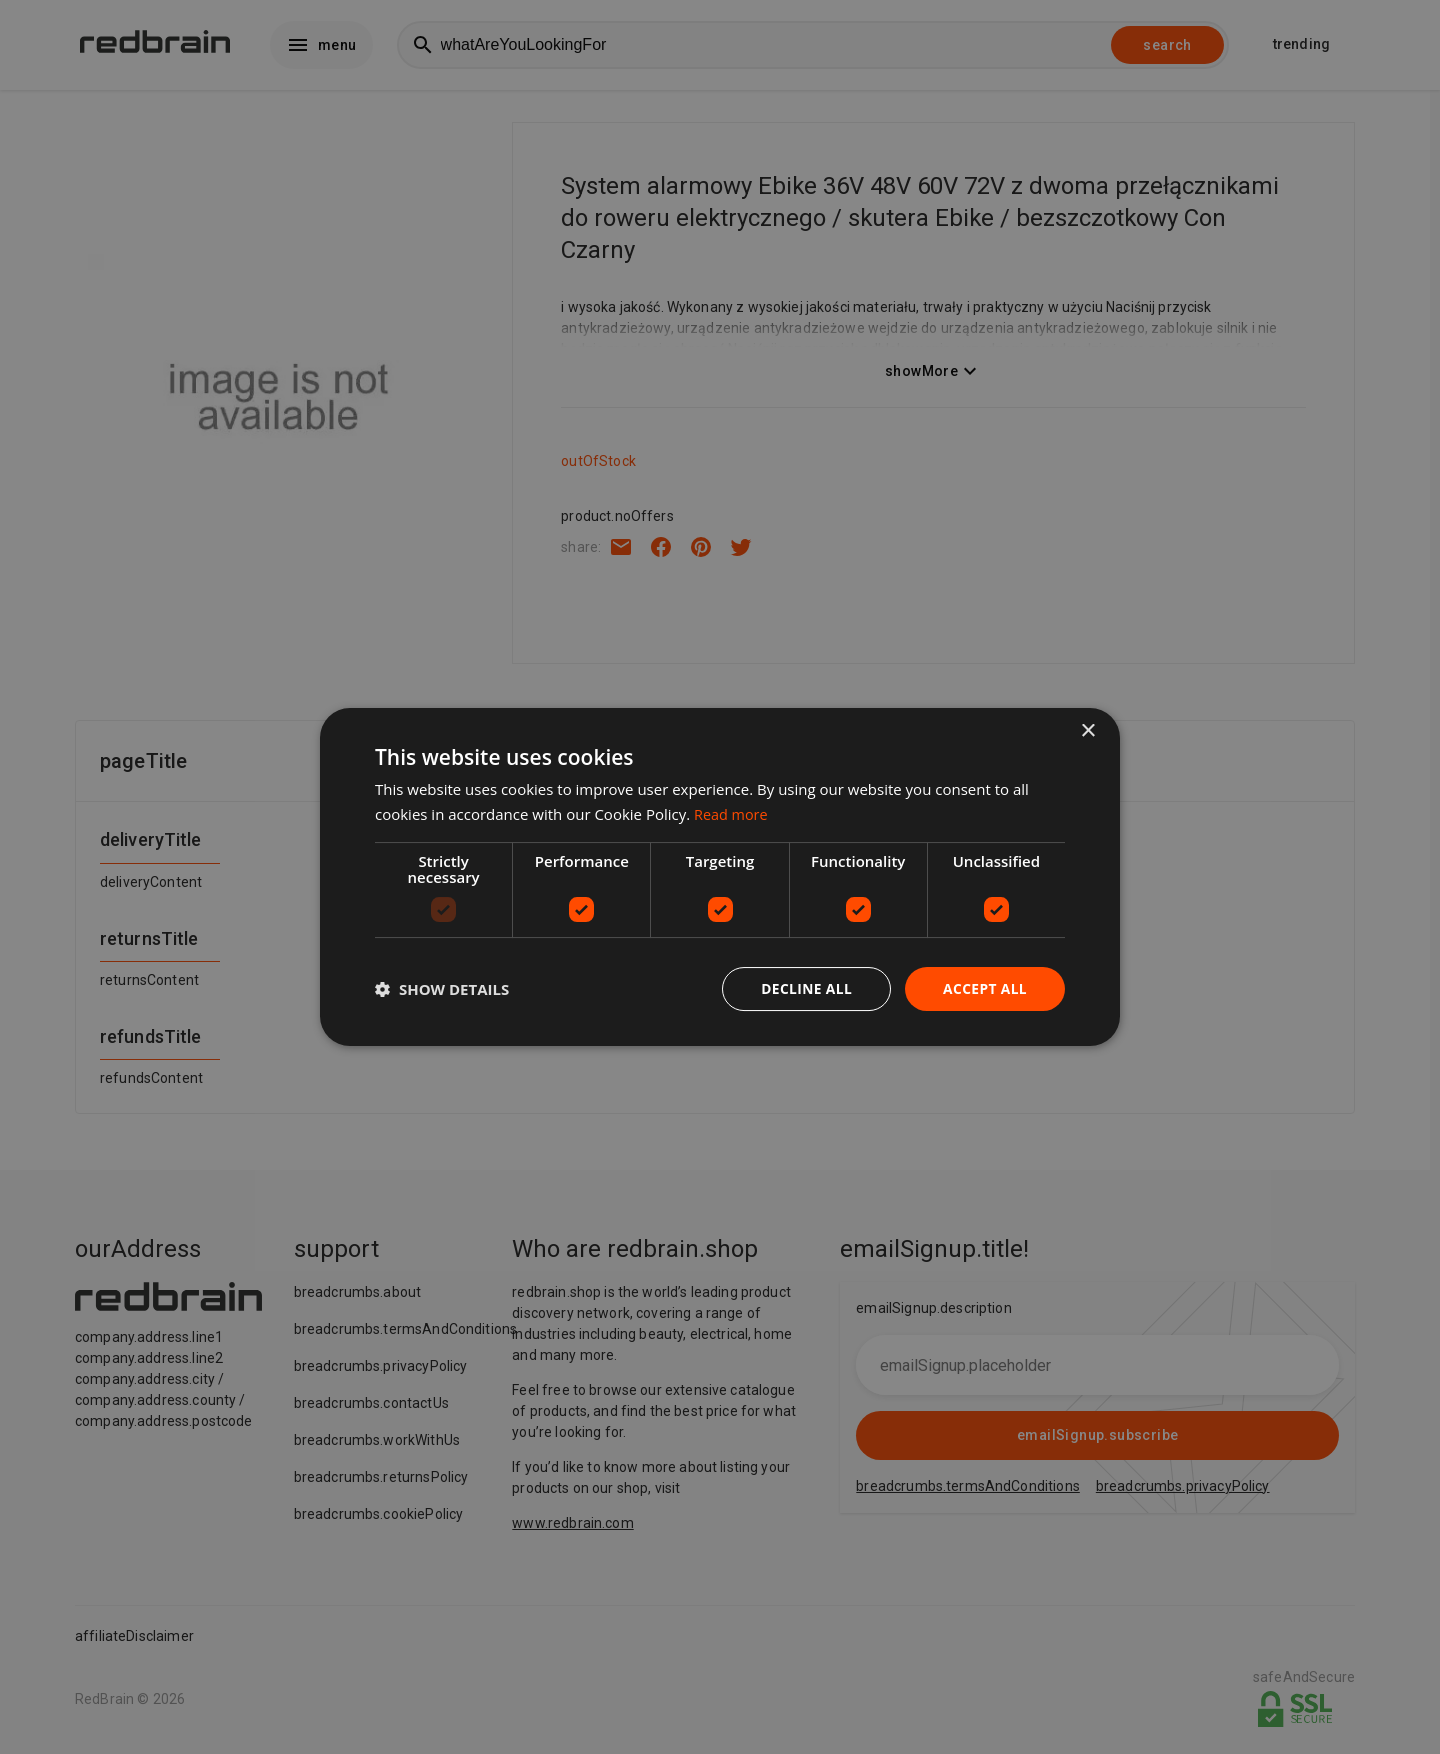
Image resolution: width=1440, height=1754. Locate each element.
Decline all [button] (804, 988)
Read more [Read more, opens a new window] (732, 814)
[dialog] (720, 877)
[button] (442, 989)
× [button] (1087, 731)
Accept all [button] (984, 988)
